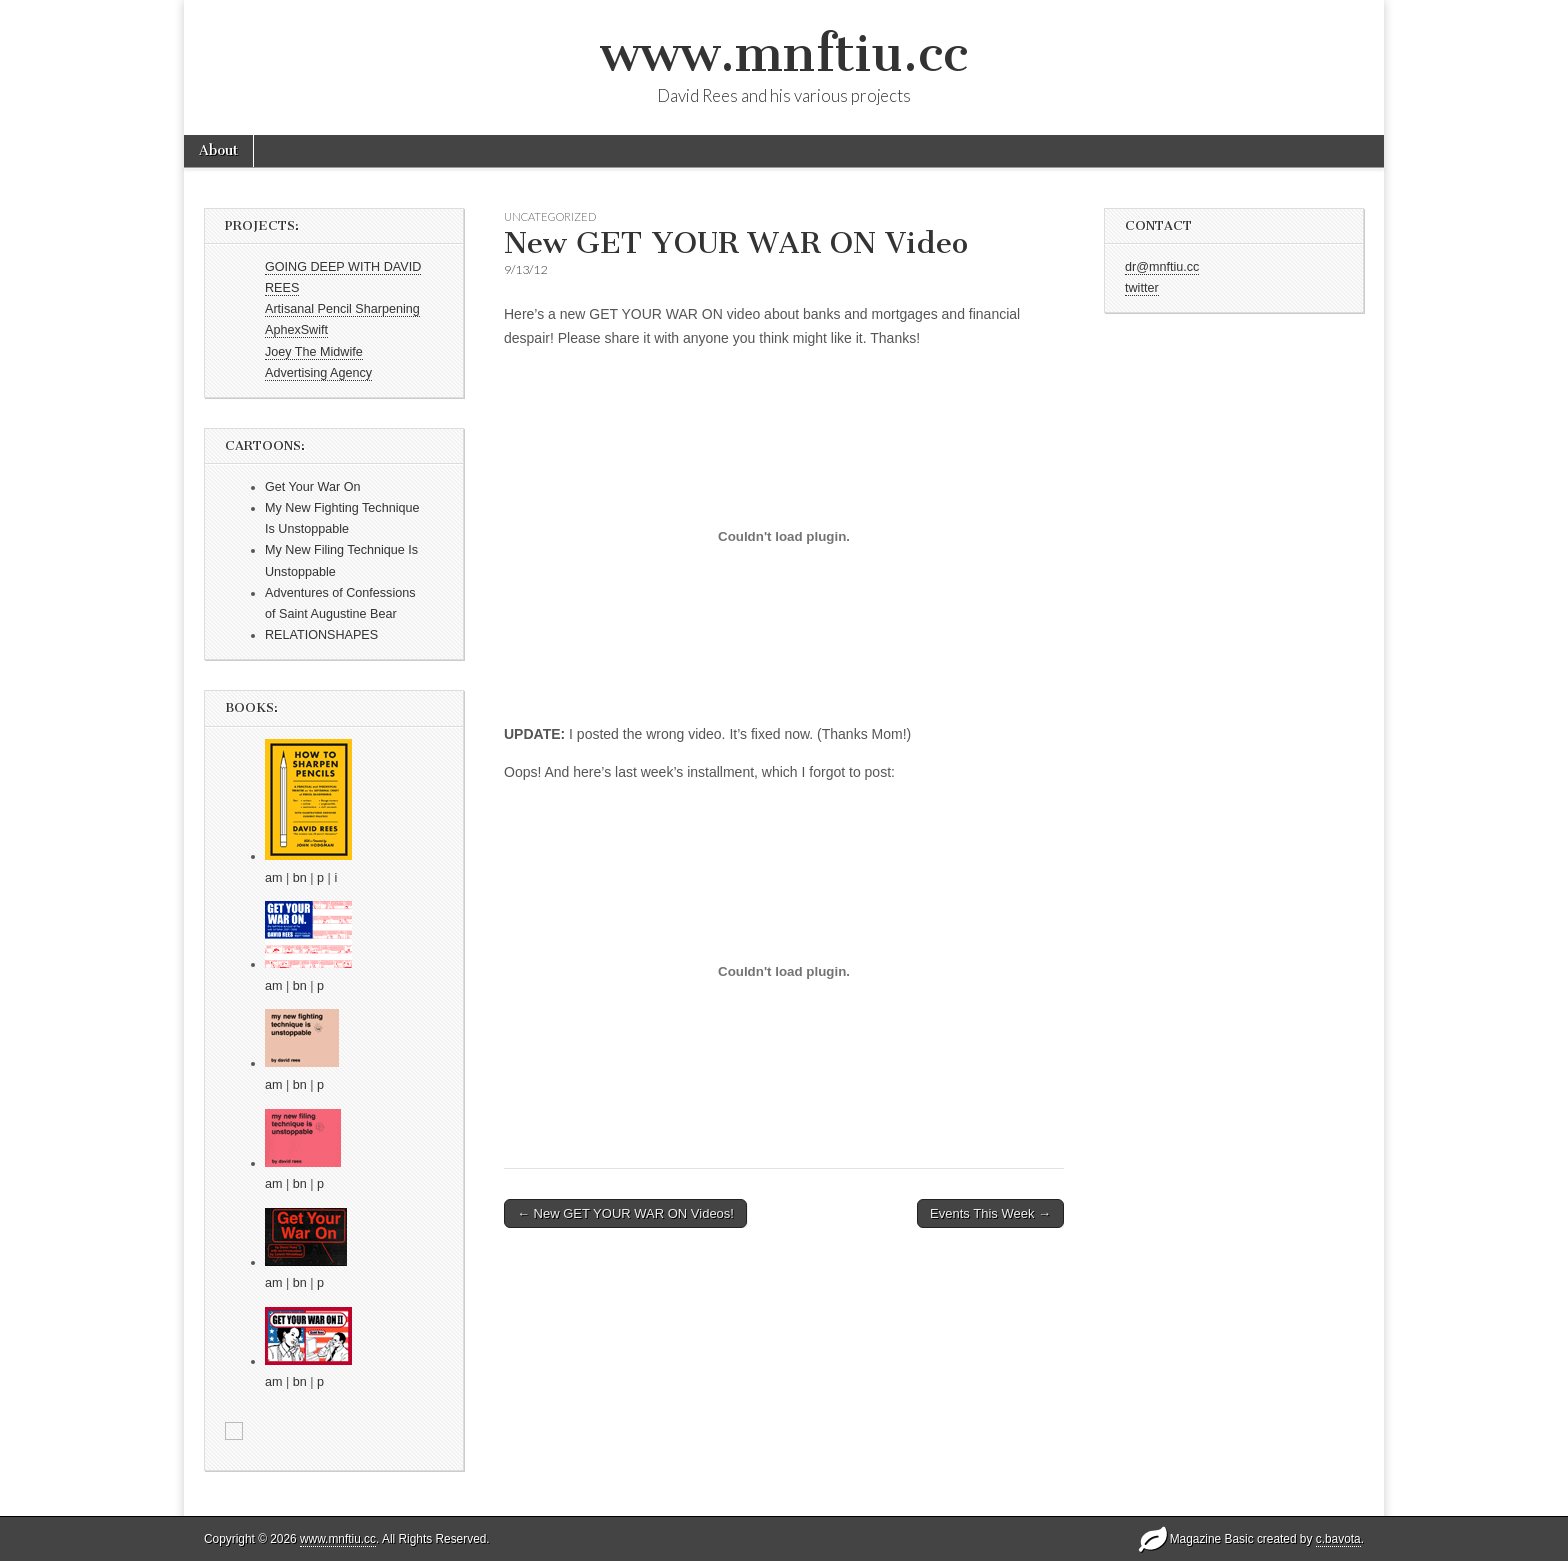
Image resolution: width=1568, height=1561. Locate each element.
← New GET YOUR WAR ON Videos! (625, 1213)
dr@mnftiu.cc (1162, 267)
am (274, 878)
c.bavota (1338, 1539)
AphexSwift (296, 330)
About (218, 150)
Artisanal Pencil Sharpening (342, 309)
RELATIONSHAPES (321, 635)
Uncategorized (550, 216)
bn (300, 878)
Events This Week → (990, 1213)
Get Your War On (312, 487)
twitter (1142, 288)
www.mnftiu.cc (784, 53)
